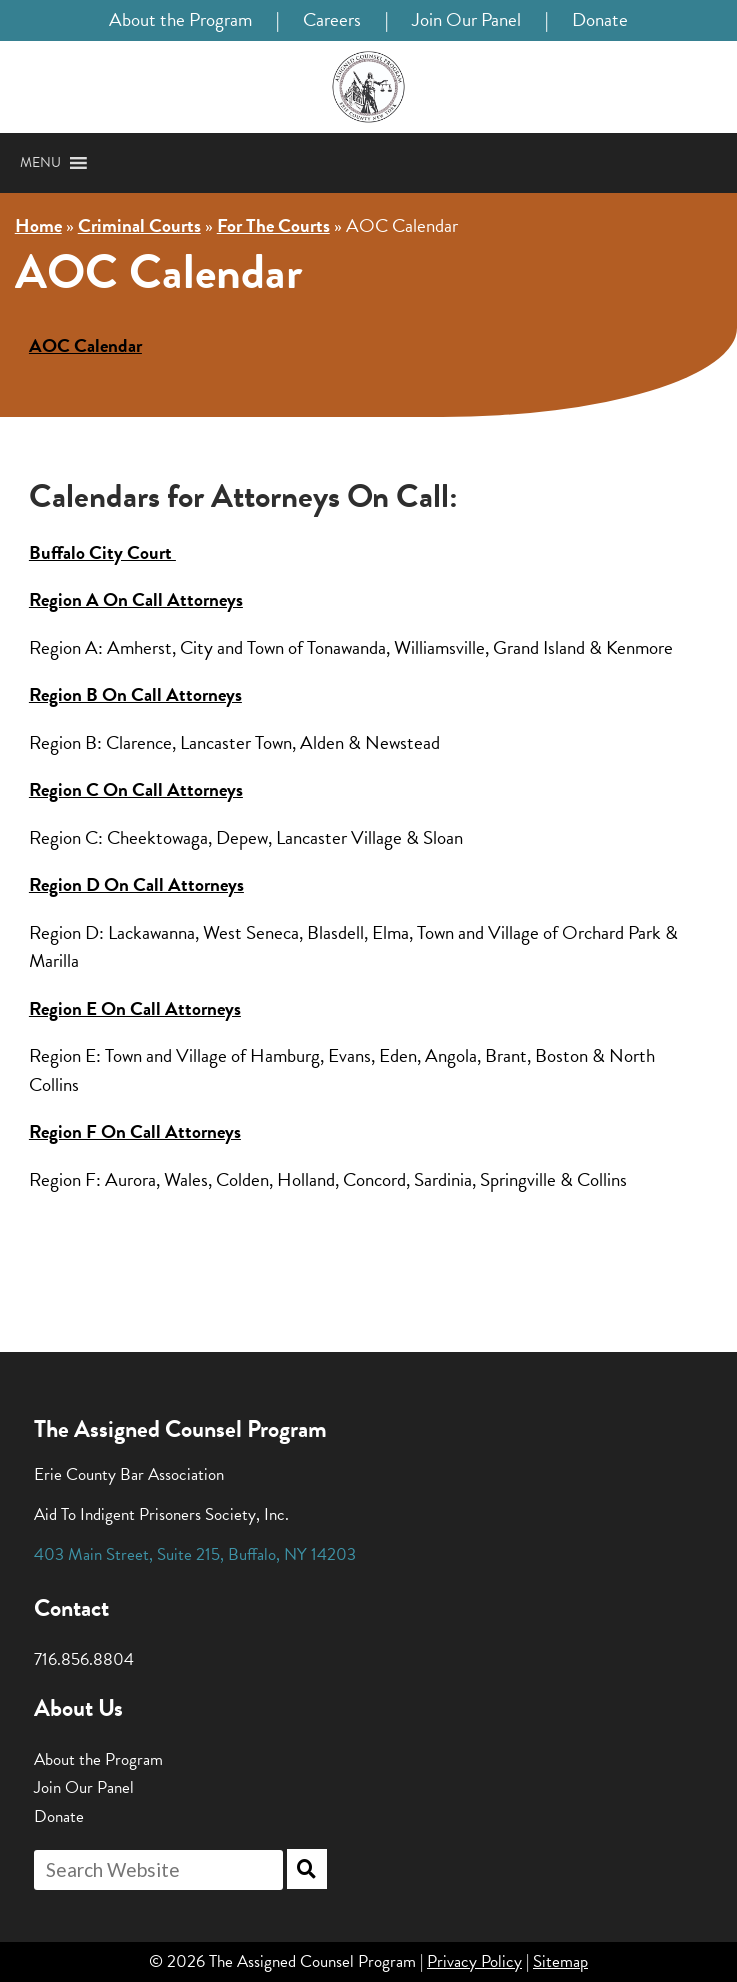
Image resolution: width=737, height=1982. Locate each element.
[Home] (368, 87)
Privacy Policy (474, 1961)
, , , (195, 1554)
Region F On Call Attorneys (135, 1131)
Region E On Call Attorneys (135, 1008)
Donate (600, 19)
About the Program (180, 19)
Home (38, 225)
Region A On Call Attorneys (136, 599)
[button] (40, 163)
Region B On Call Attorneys (135, 694)
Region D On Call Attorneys (136, 884)
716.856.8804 (84, 1659)
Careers (332, 19)
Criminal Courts (139, 225)
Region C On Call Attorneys (136, 789)
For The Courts (273, 225)
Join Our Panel (466, 19)
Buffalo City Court (102, 552)
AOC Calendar (85, 345)
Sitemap (560, 1961)
